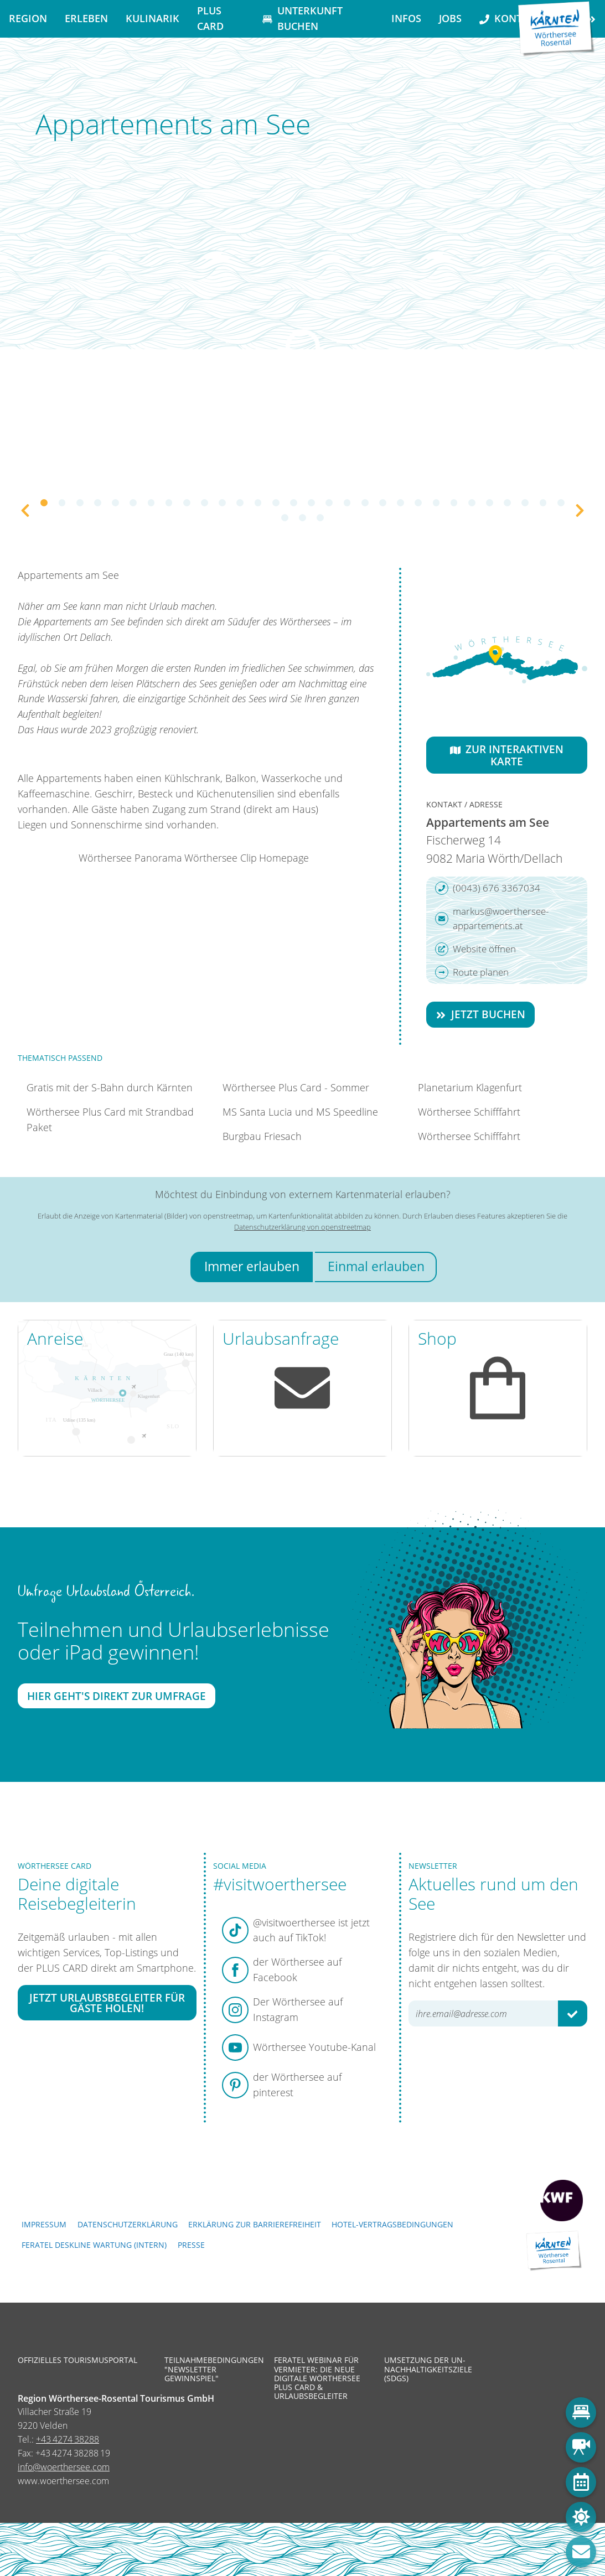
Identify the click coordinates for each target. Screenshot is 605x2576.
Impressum (44, 2224)
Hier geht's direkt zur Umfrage (116, 1695)
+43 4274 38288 (67, 2439)
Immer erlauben (251, 1266)
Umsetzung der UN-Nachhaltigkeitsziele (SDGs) (428, 2369)
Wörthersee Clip (220, 857)
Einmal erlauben (376, 1266)
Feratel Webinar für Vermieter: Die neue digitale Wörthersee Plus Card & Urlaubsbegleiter (317, 2378)
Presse (191, 2245)
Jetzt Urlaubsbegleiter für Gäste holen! (107, 2002)
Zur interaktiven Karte (506, 755)
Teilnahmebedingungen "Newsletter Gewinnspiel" (211, 2369)
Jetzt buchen (480, 1014)
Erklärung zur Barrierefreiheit (254, 2224)
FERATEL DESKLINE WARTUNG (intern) (94, 2245)
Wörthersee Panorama (130, 857)
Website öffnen (475, 949)
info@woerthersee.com (64, 2467)
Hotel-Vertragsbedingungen (392, 2224)
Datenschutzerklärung (127, 2224)
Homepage (284, 857)
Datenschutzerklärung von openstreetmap (302, 1227)
